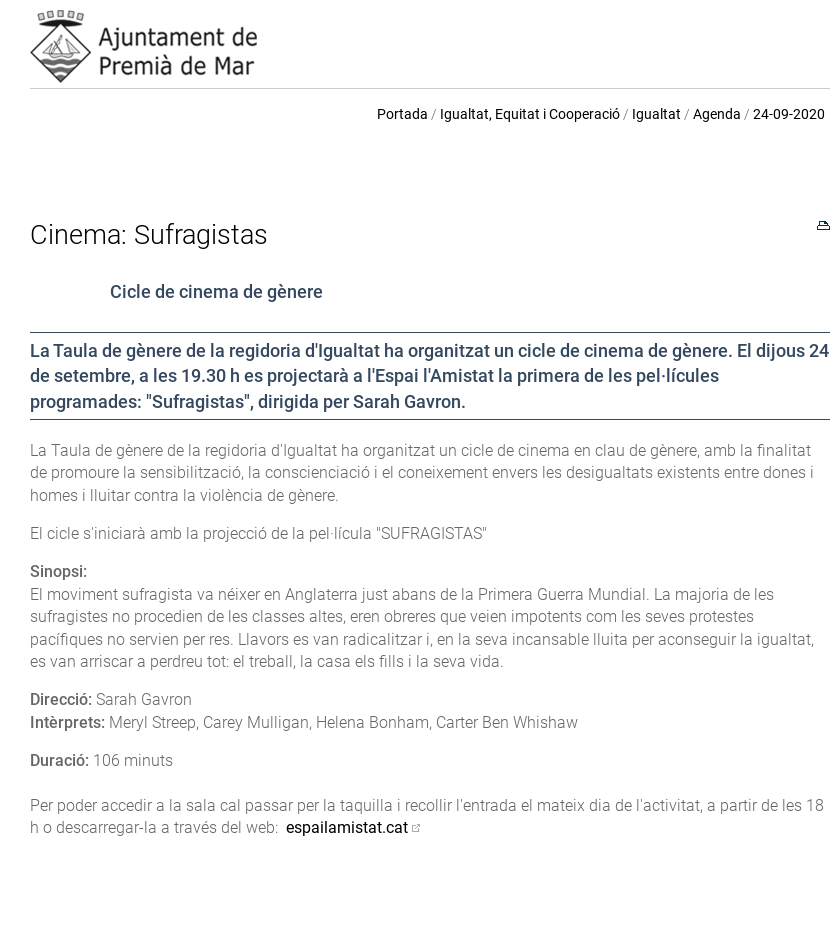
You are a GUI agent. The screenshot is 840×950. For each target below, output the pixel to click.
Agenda (717, 114)
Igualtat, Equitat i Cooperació (530, 114)
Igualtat (656, 114)
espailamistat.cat (347, 827)
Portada (402, 114)
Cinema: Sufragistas (149, 235)
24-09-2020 (789, 114)
